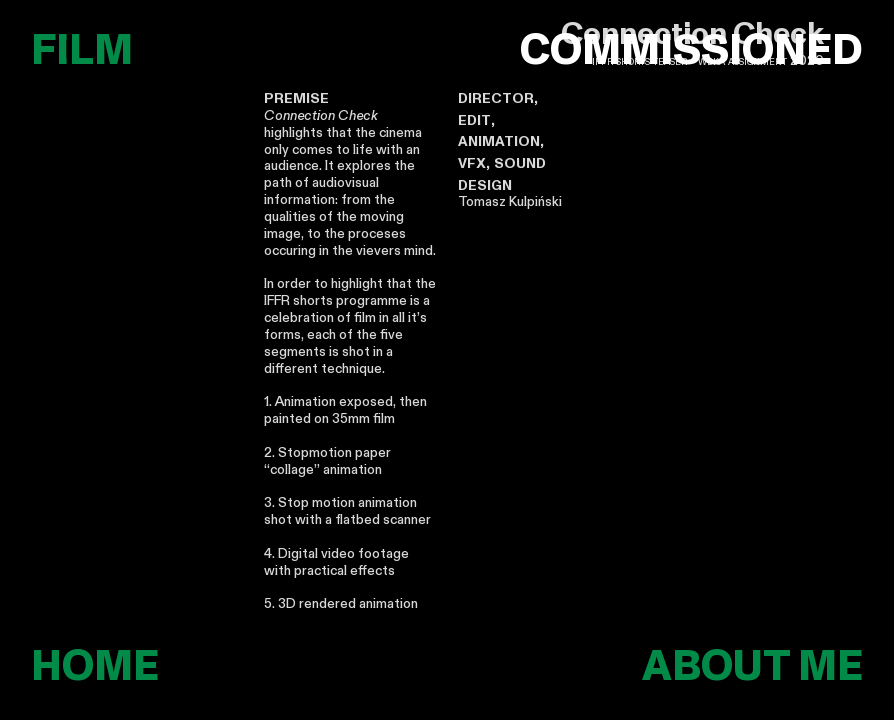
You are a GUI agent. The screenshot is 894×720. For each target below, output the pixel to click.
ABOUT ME (752, 667)
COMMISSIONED (691, 51)
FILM (82, 51)
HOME (95, 667)
